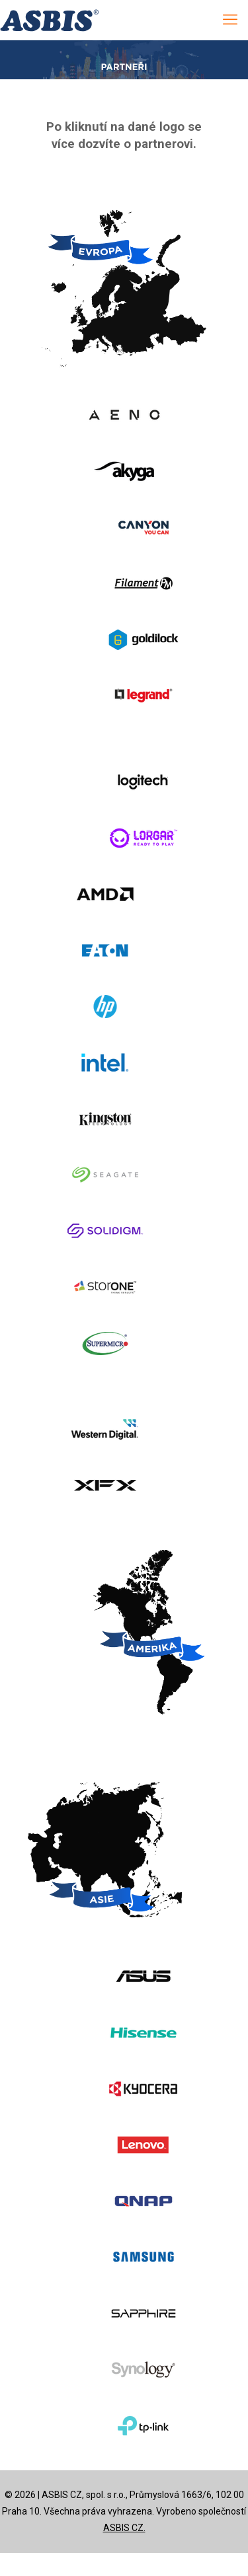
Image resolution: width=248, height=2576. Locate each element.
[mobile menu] (230, 20)
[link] (124, 415)
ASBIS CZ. (124, 2527)
